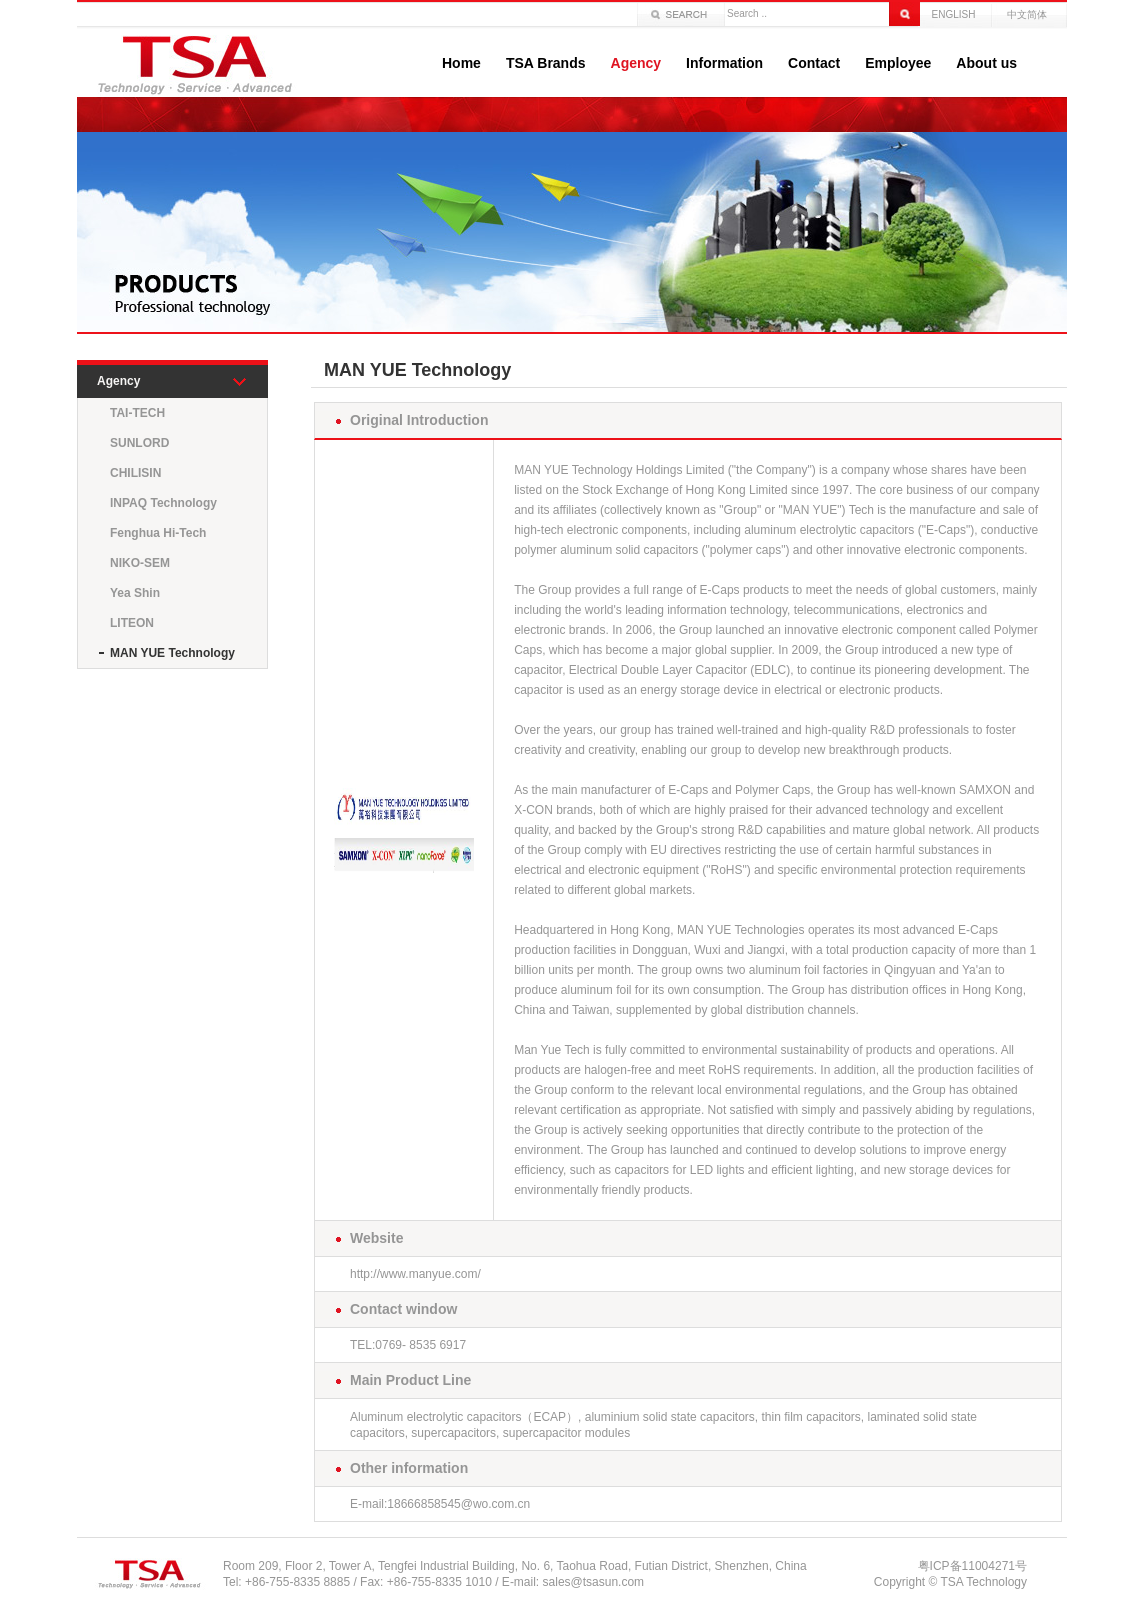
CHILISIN (135, 473)
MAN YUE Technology (172, 653)
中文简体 (1027, 14)
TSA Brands (546, 63)
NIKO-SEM (140, 563)
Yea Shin (135, 593)
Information (724, 63)
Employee (898, 63)
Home (461, 63)
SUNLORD (139, 443)
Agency (636, 63)
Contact (814, 63)
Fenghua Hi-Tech (158, 533)
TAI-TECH (137, 413)
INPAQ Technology (163, 503)
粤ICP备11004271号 (972, 1566)
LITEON (132, 623)
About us (986, 63)
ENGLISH (954, 14)
